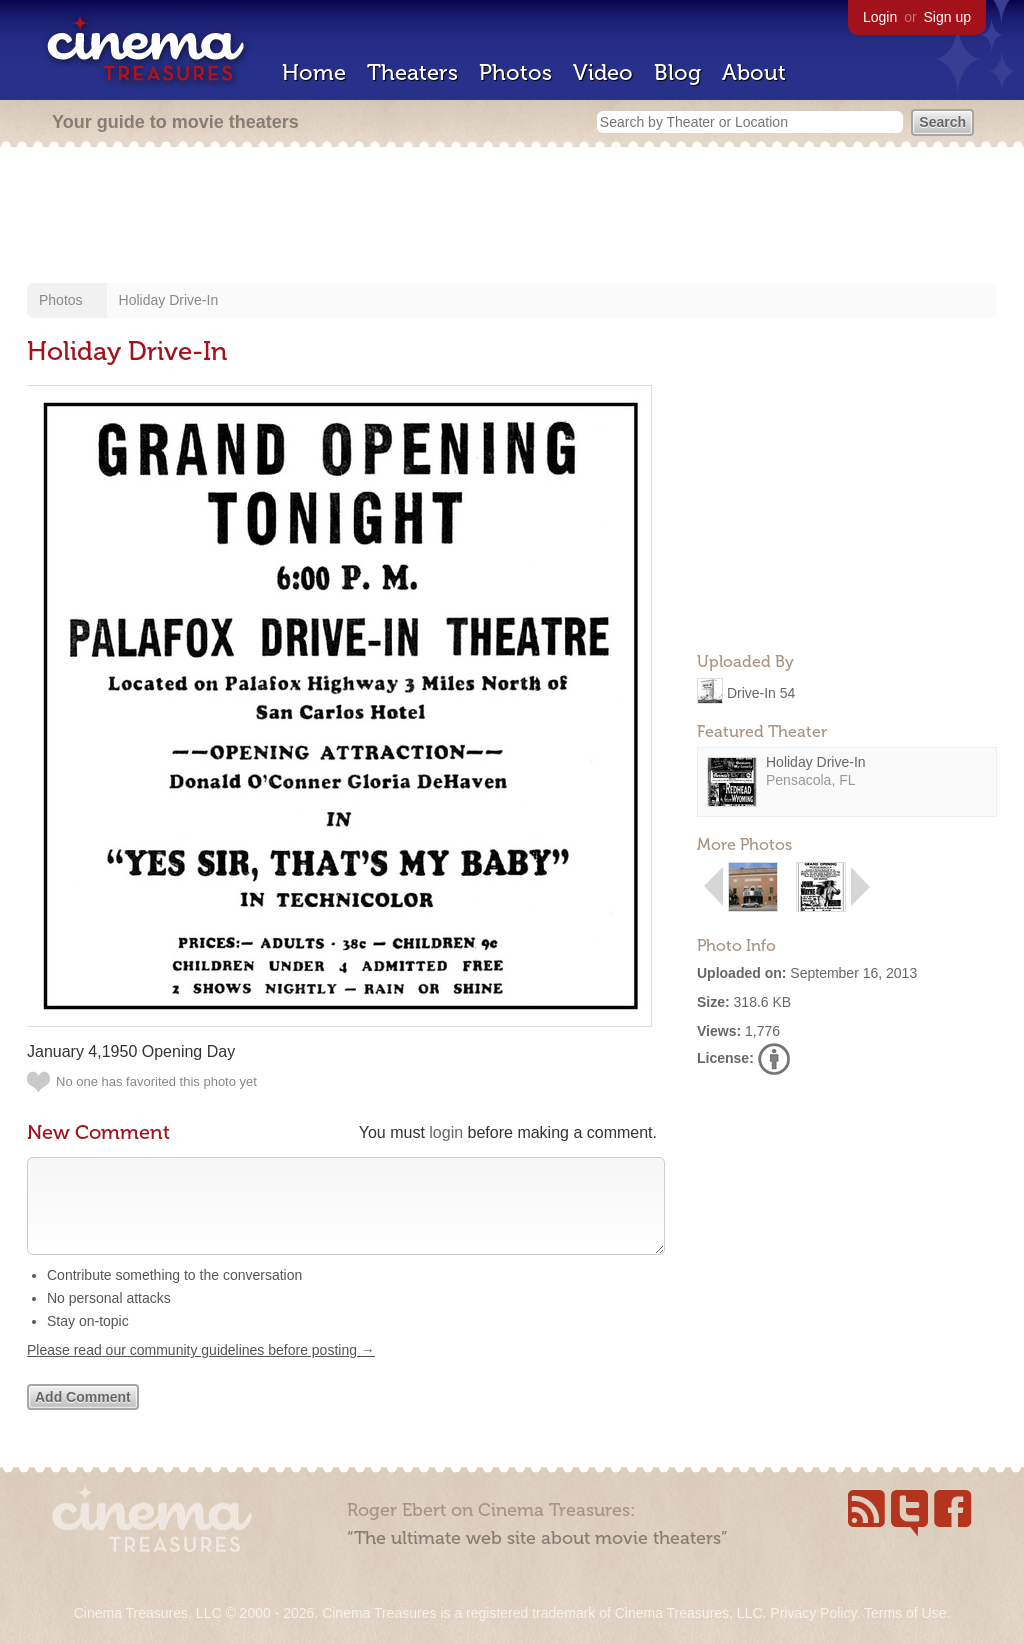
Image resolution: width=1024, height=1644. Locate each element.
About (754, 72)
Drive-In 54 (761, 692)
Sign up (947, 17)
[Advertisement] (512, 217)
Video (603, 72)
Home (314, 72)
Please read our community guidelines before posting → (201, 1370)
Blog (677, 72)
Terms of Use (905, 1613)
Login (880, 17)
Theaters (412, 72)
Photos (515, 72)
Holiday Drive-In (169, 300)
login (446, 1132)
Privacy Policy (813, 1613)
